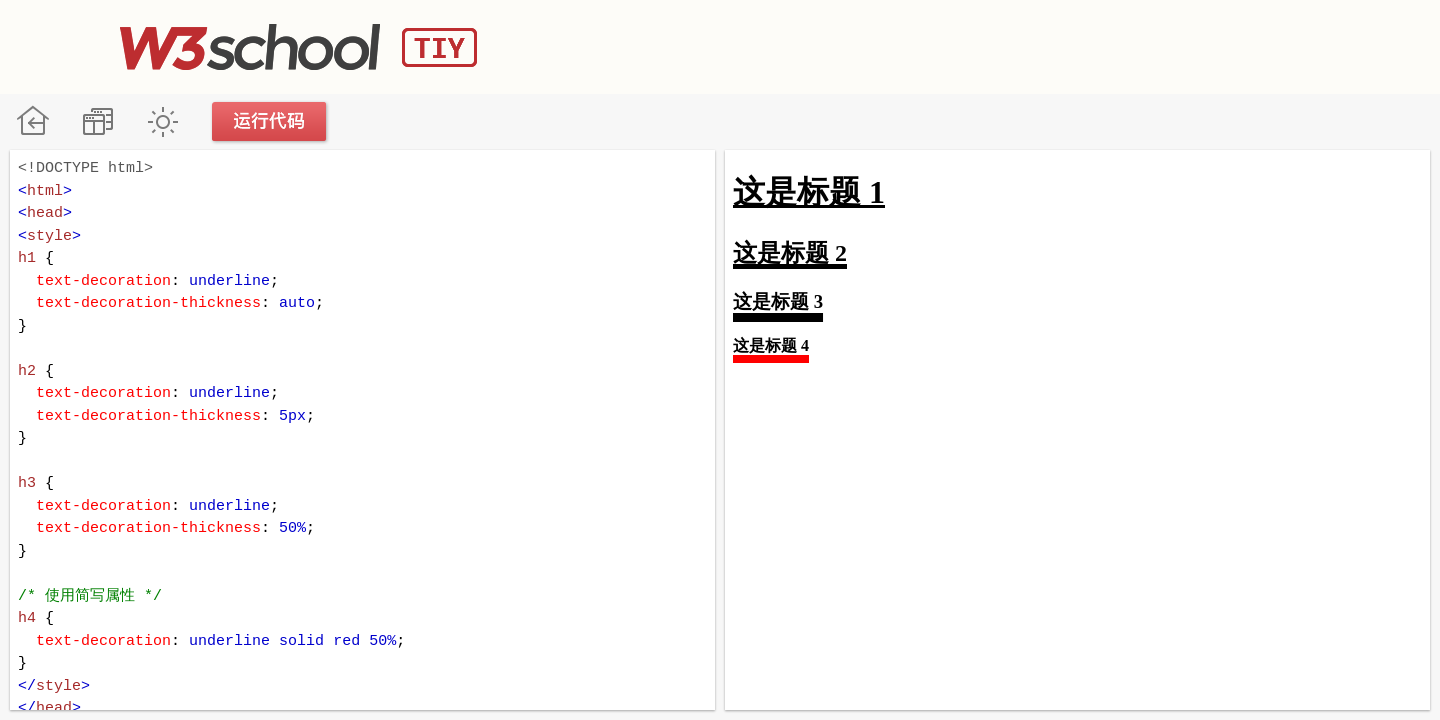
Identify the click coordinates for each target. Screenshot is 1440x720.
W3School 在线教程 (32, 121)
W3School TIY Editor (298, 47)
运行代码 (270, 121)
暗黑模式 (162, 121)
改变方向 (97, 121)
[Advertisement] (956, 45)
